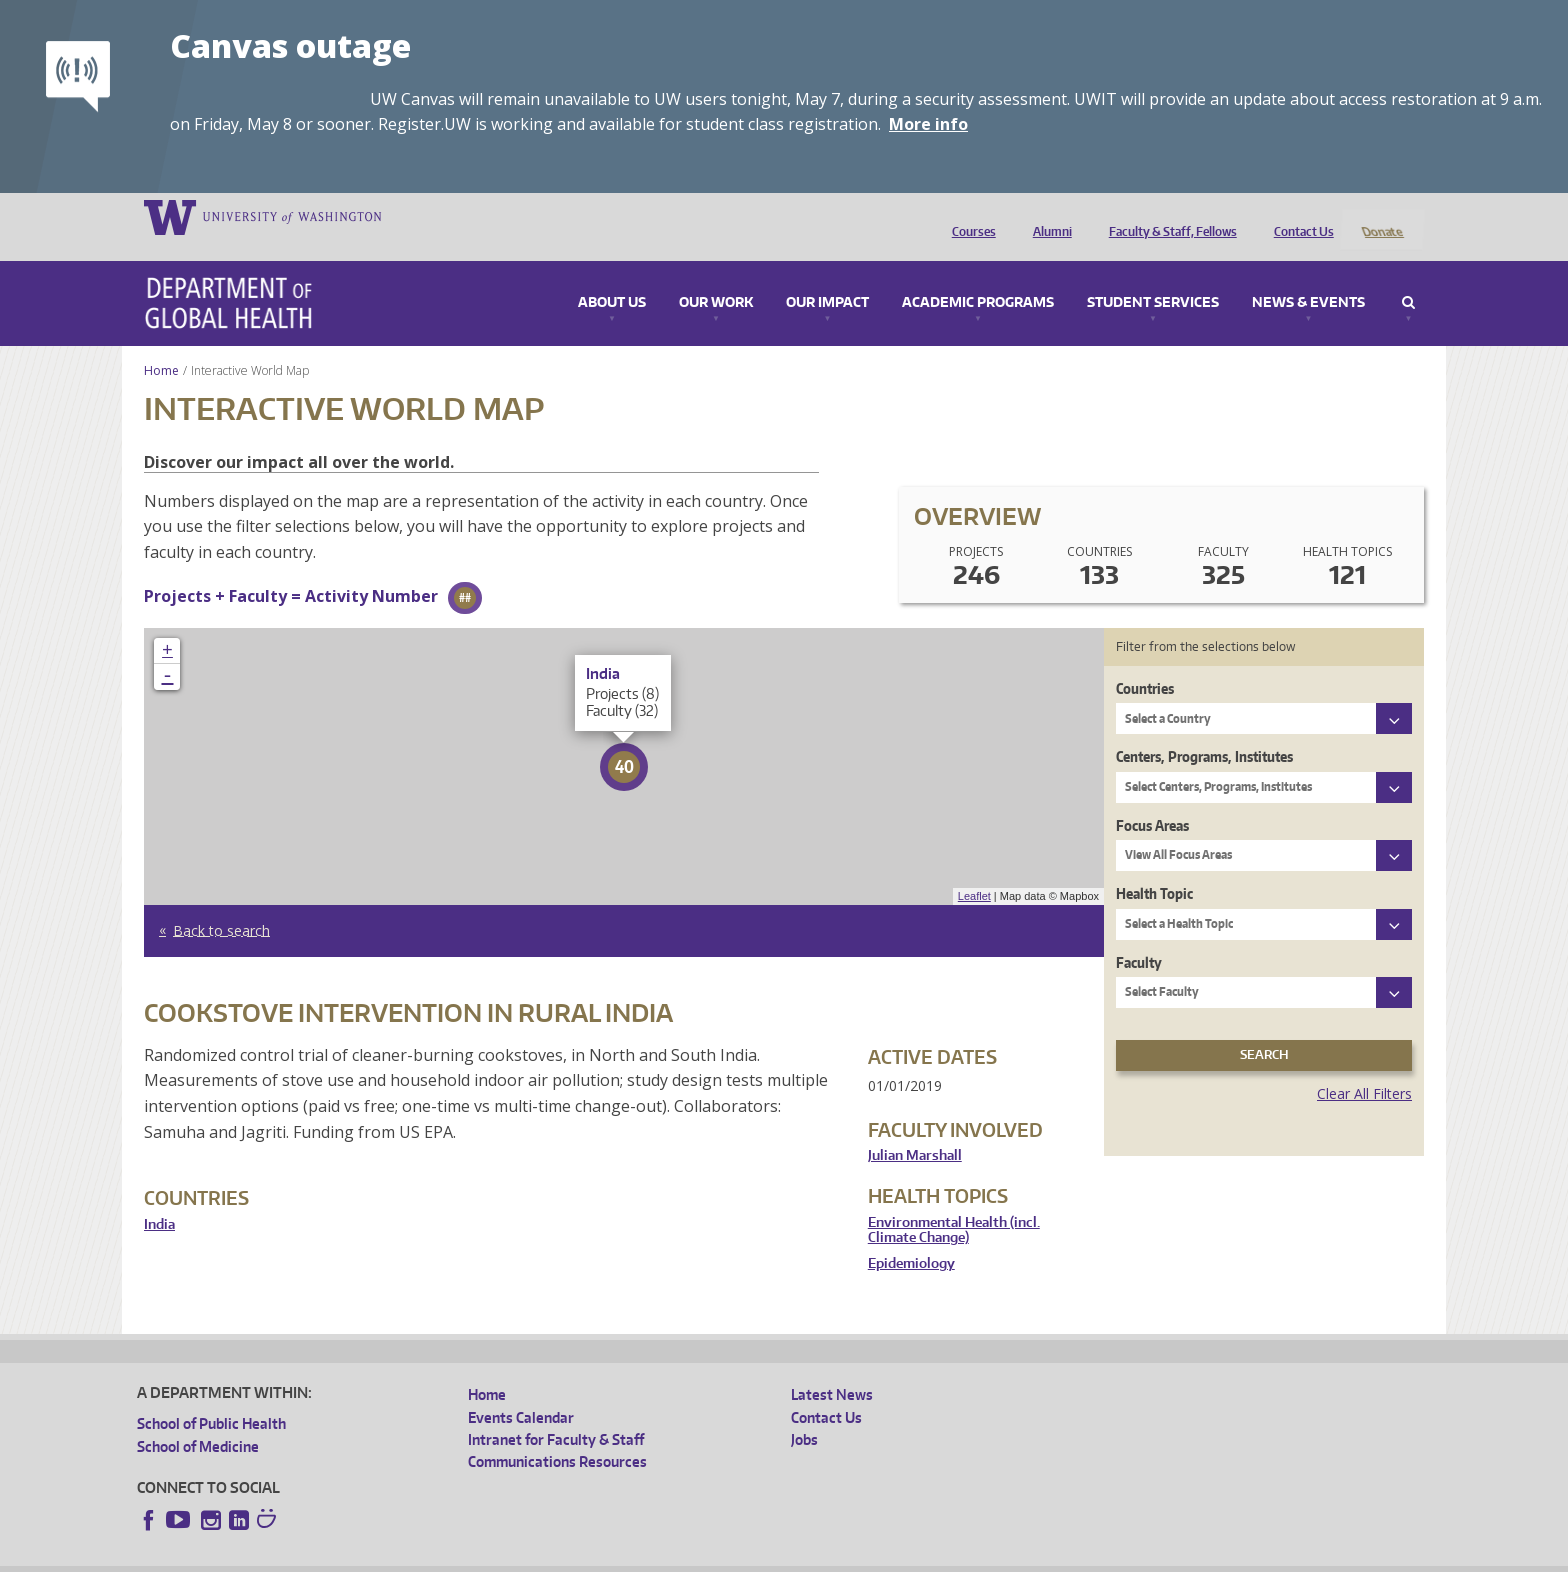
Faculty (1139, 935)
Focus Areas (1152, 798)
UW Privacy (402, 1556)
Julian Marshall (915, 1129)
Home (161, 344)
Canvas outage (290, 45)
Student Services (1153, 277)
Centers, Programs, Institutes (1204, 730)
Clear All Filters (1364, 1066)
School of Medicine (198, 1419)
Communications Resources (557, 1435)
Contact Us (1299, 216)
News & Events (1308, 277)
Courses (969, 216)
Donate (1381, 216)
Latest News (832, 1368)
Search (1408, 277)
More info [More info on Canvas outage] (928, 124)
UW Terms (483, 1556)
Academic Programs (978, 277)
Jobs (804, 1413)
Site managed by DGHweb (602, 1556)
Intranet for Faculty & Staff (556, 1413)
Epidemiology (911, 1236)
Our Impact (827, 277)
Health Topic (1154, 867)
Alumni (1047, 216)
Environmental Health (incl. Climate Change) (954, 1203)
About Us (612, 277)
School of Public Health (211, 1397)
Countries (1145, 661)
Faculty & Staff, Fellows (1168, 216)
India (159, 1197)
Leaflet (974, 870)
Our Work (716, 277)
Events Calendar (521, 1390)
